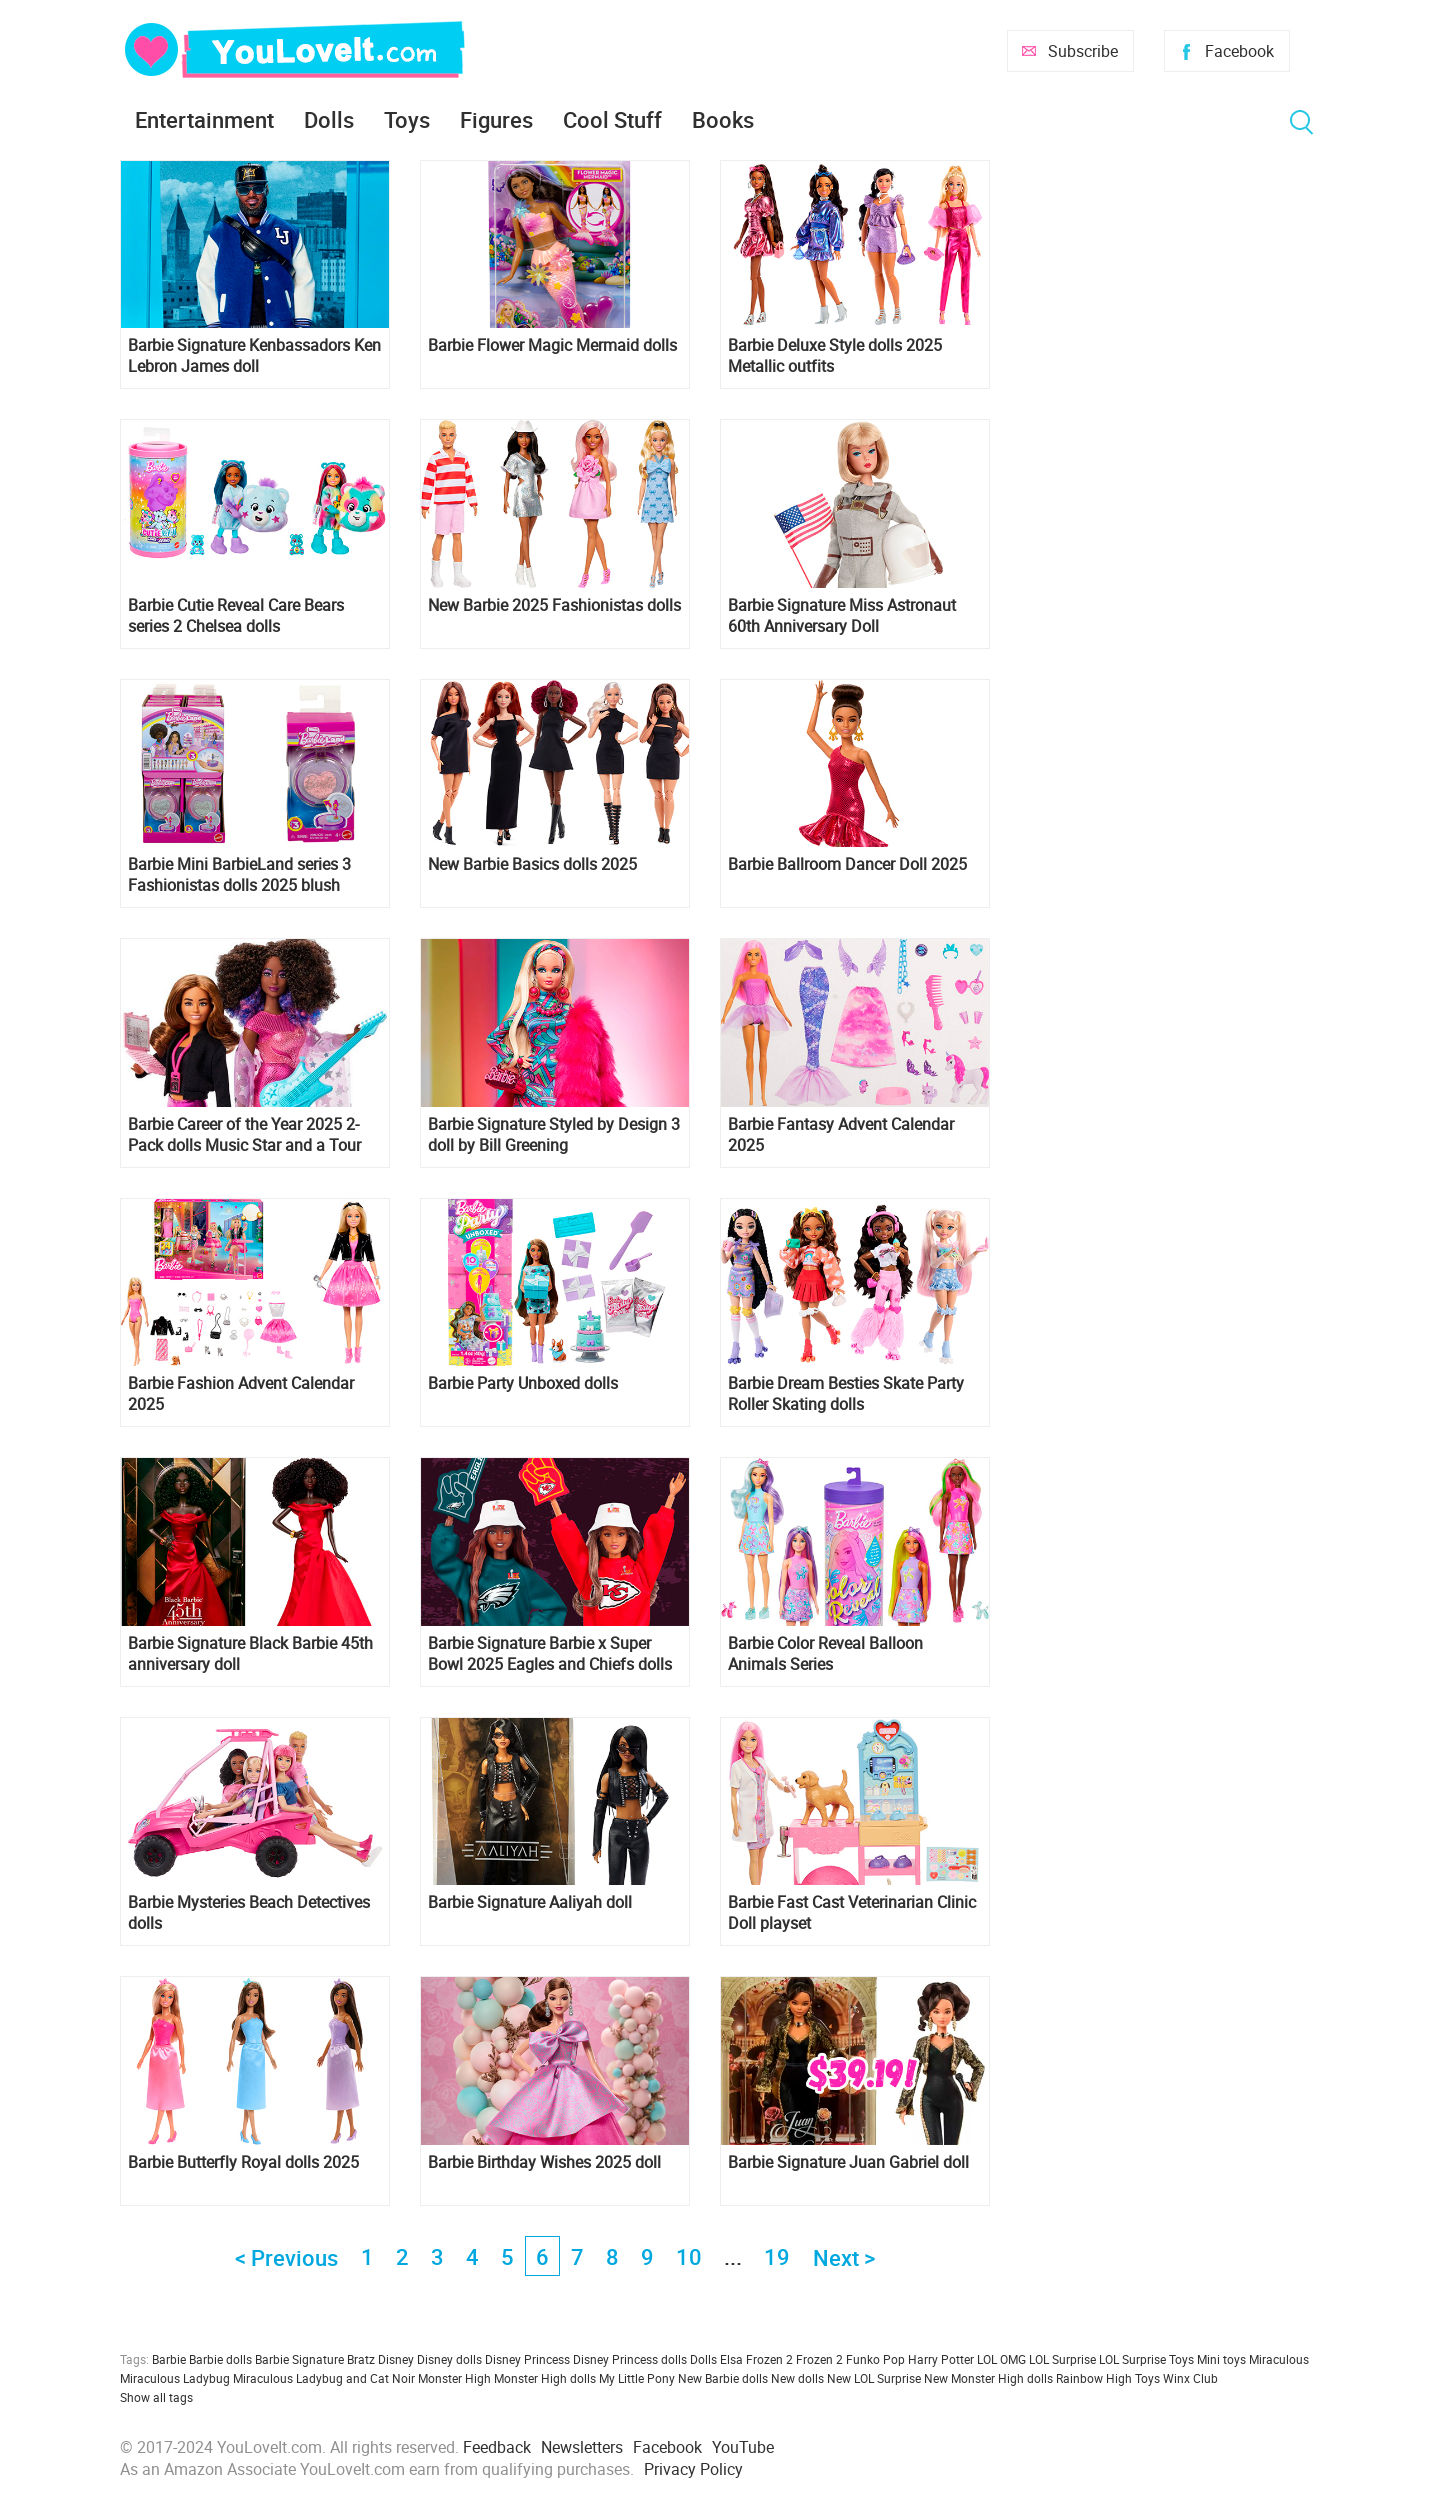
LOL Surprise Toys (1146, 2359)
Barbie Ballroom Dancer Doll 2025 (847, 864)
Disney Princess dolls (630, 2359)
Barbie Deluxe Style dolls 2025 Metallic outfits (835, 356)
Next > (844, 2257)
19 (777, 2256)
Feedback (497, 2447)
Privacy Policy (693, 2469)
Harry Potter (941, 2359)
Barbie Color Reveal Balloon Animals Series (825, 1654)
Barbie (169, 2359)
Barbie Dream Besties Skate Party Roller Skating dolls (846, 1394)
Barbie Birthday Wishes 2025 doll (544, 2162)
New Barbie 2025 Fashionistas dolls (554, 605)
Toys (407, 119)
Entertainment (204, 119)
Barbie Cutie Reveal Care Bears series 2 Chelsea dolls (236, 616)
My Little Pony (637, 2378)
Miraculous (1279, 2359)
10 (689, 2256)
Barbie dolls (220, 2359)
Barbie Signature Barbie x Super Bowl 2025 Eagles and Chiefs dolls (550, 1654)
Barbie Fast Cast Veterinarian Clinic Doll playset (852, 1913)
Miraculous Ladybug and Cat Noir (324, 2378)
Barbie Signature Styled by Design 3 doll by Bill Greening (554, 1135)
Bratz (361, 2359)
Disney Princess (527, 2359)
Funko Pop (875, 2359)
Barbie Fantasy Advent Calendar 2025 (841, 1135)
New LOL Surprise (874, 2378)
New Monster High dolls (988, 2378)
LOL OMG (1001, 2359)
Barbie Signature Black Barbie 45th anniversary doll (250, 1654)
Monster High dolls (545, 2378)
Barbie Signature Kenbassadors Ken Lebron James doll (254, 356)
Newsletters (582, 2447)
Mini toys (1221, 2359)
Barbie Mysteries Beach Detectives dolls (249, 1913)
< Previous (286, 2257)
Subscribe (1083, 51)
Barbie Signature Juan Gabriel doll (848, 2162)
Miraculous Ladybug (175, 2378)
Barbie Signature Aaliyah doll (530, 1902)
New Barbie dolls (723, 2378)
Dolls (329, 119)
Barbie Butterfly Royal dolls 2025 (243, 2162)
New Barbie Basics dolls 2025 (532, 864)
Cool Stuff (612, 119)
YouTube (743, 2447)
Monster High (454, 2378)
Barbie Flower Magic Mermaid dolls (552, 345)
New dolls (797, 2378)
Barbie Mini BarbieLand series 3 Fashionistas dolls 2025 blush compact (239, 875)
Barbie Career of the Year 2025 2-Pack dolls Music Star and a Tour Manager (244, 1135)
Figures (496, 119)
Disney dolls (449, 2359)
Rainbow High (1094, 2378)
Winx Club (1190, 2378)
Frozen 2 (819, 2359)
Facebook (1239, 51)
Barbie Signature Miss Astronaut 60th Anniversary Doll (842, 616)
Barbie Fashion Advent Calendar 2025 (241, 1394)
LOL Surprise (1062, 2359)
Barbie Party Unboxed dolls (523, 1383)
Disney (396, 2359)
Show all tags (156, 2397)
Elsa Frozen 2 (756, 2359)
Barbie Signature (299, 2359)
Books (723, 119)
